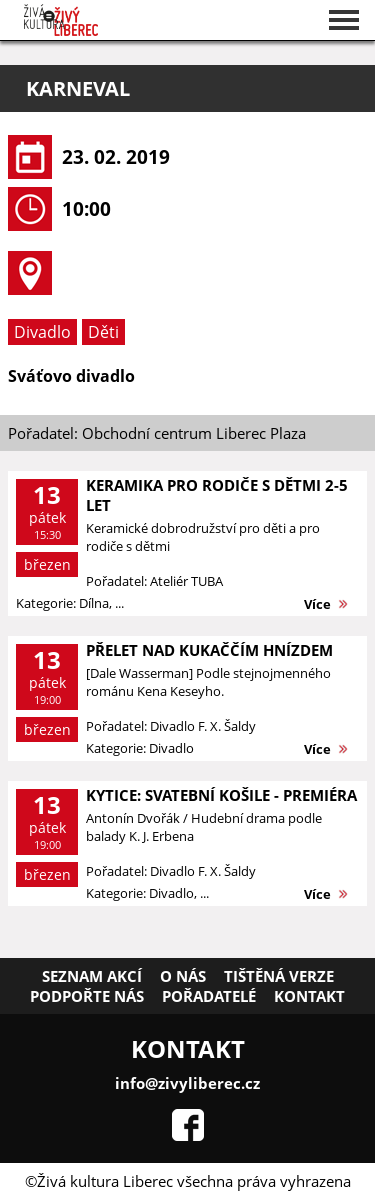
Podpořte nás (87, 996)
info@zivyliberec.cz (187, 1083)
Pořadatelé (209, 996)
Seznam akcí (92, 976)
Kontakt (309, 996)
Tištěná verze (279, 976)
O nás (183, 976)
